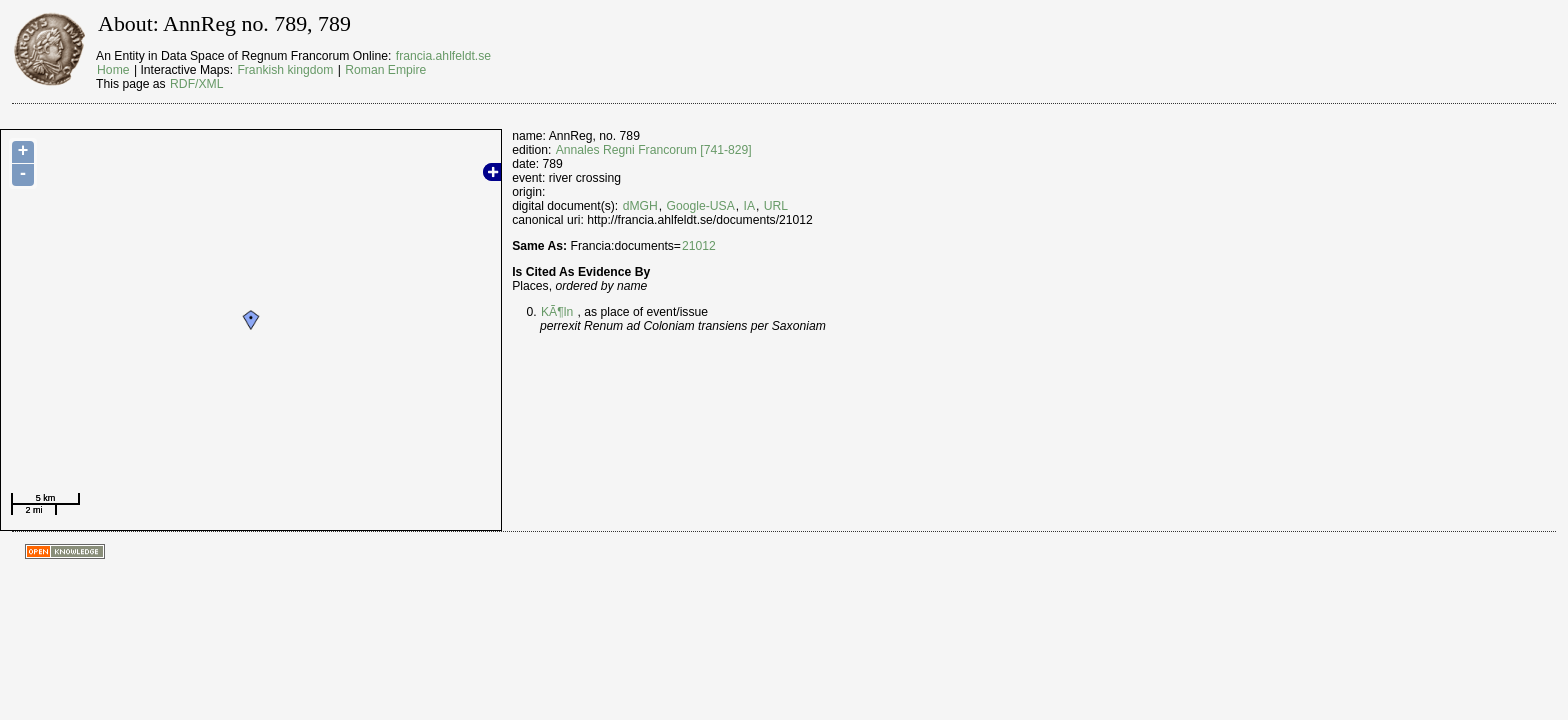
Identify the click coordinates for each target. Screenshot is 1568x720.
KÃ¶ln (557, 312)
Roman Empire (385, 70)
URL (776, 206)
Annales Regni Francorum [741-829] (654, 150)
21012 (699, 246)
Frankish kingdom (285, 70)
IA (750, 206)
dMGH (640, 206)
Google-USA (701, 206)
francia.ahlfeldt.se (443, 56)
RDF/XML (196, 84)
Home (113, 70)
